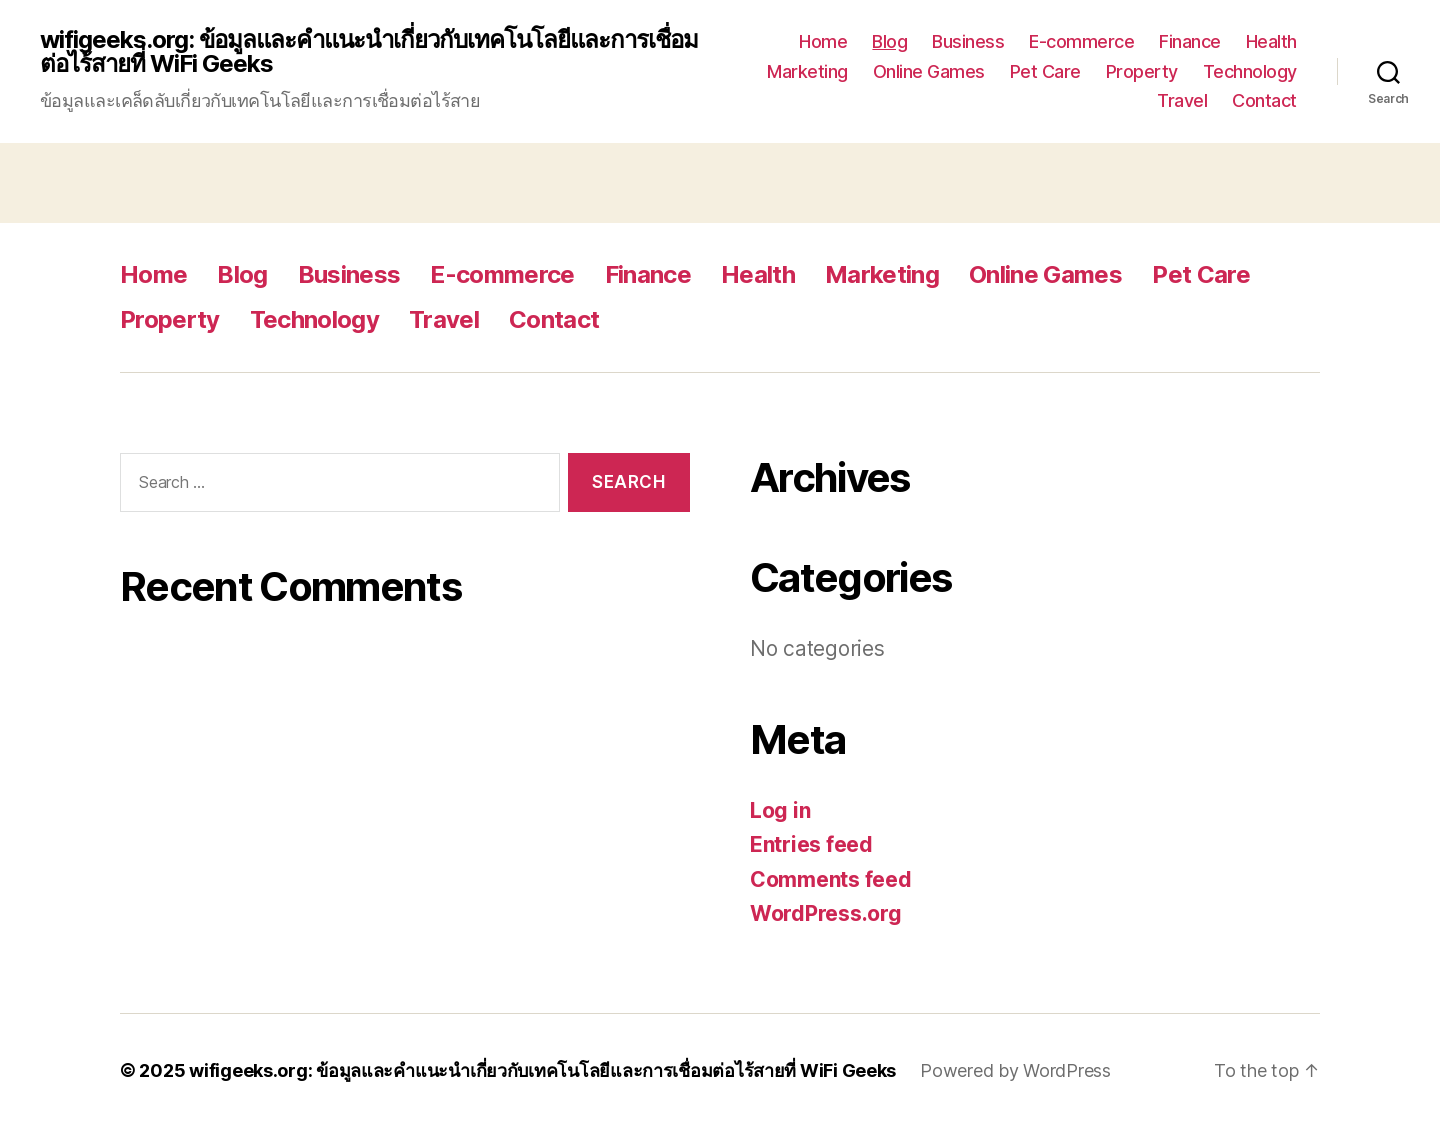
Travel (1182, 100)
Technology (1250, 71)
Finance (1190, 41)
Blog (889, 41)
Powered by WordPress (1015, 1070)
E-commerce (1081, 41)
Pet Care (1045, 71)
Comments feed (831, 879)
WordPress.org (826, 913)
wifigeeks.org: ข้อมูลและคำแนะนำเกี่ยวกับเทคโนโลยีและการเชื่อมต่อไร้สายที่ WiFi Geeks (369, 52)
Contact (1264, 100)
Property (1142, 71)
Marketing (807, 71)
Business (968, 41)
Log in (780, 810)
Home (823, 41)
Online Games (929, 71)
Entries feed (811, 844)
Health (1271, 41)
